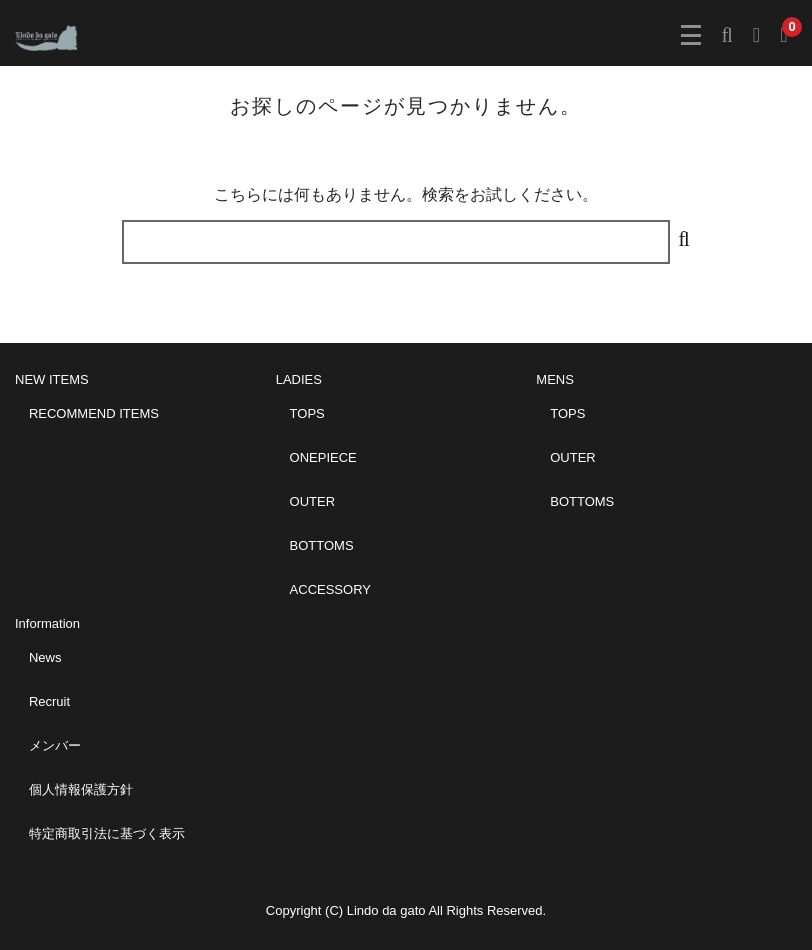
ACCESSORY (330, 589)
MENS (555, 379)
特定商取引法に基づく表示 (107, 833)
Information (47, 623)
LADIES (299, 379)
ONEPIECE (323, 457)
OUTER (313, 501)
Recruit (49, 701)
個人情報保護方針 (81, 789)
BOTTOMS (322, 545)
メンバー (55, 745)
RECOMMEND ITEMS (94, 413)
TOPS (307, 413)
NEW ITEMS (52, 379)
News (45, 657)
